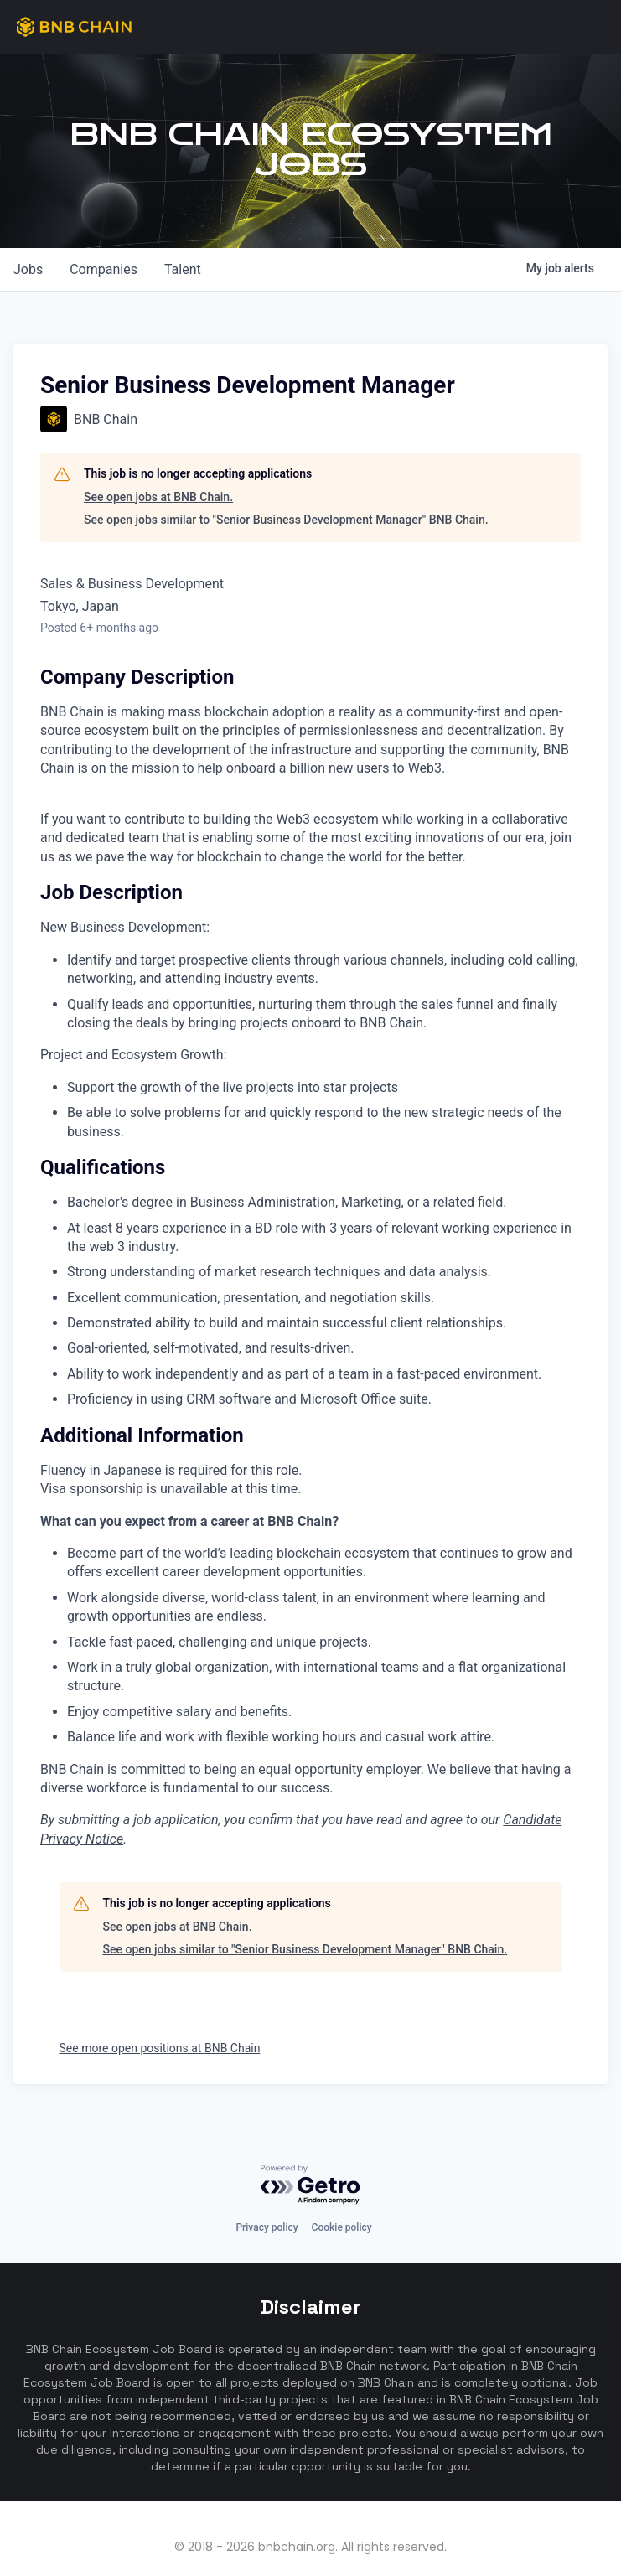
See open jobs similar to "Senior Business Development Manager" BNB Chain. (286, 519)
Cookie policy (342, 2227)
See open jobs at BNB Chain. (158, 497)
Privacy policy (266, 2227)
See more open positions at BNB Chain (160, 2048)
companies (103, 269)
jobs (28, 269)
